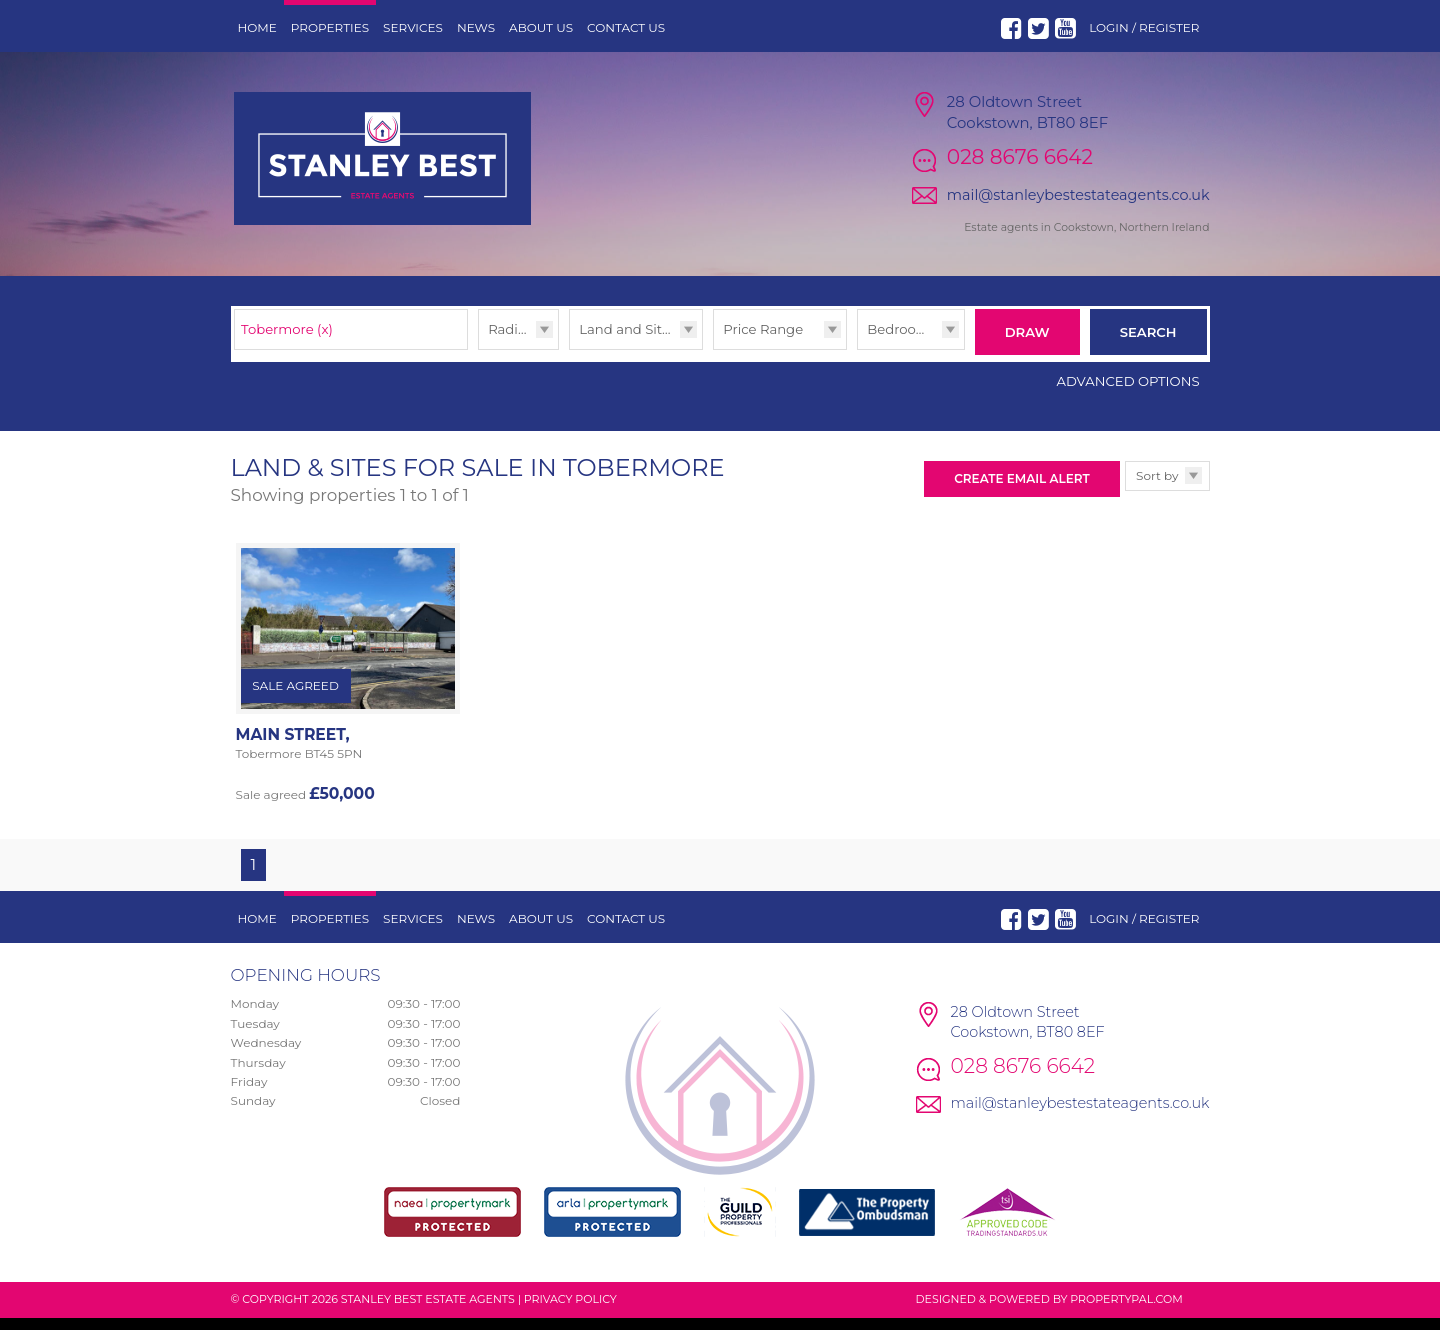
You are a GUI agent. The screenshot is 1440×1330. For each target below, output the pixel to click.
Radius (510, 345)
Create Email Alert (1021, 490)
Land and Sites (627, 345)
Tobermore (287, 345)
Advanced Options (1128, 393)
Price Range (763, 345)
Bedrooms (901, 345)
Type (569, 365)
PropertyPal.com (1126, 1311)
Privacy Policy (570, 1311)
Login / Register (1144, 27)
